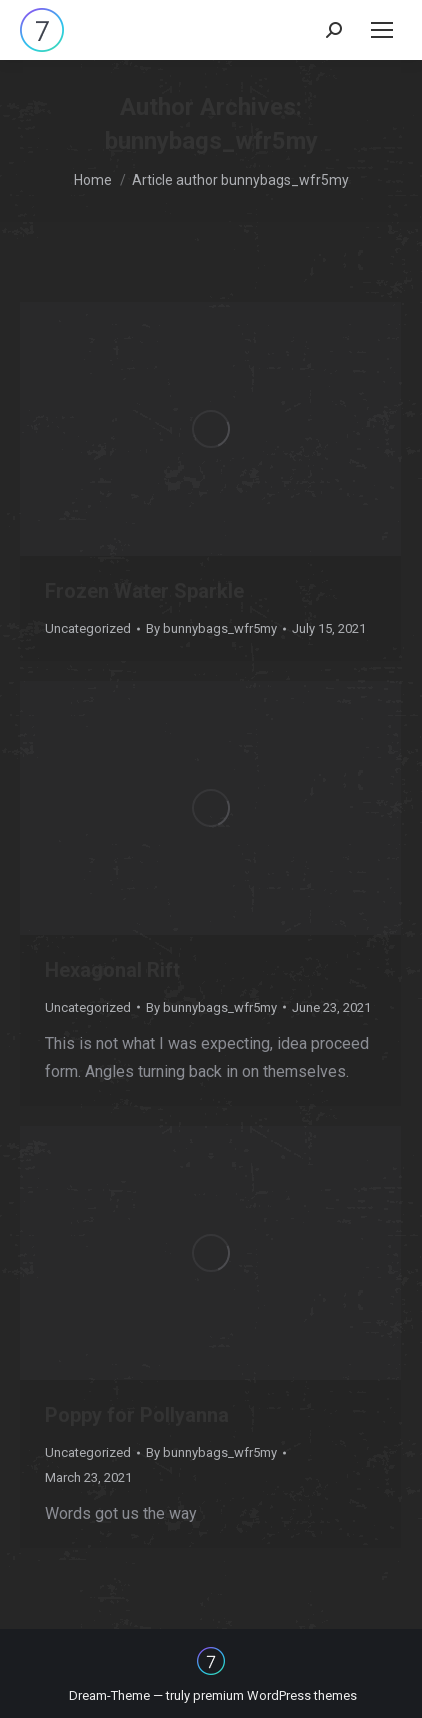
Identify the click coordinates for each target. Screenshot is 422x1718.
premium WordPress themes (275, 1695)
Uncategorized (88, 628)
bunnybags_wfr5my (211, 141)
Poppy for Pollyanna (137, 1415)
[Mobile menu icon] (382, 30)
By (211, 628)
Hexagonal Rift (112, 970)
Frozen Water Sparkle (144, 591)
